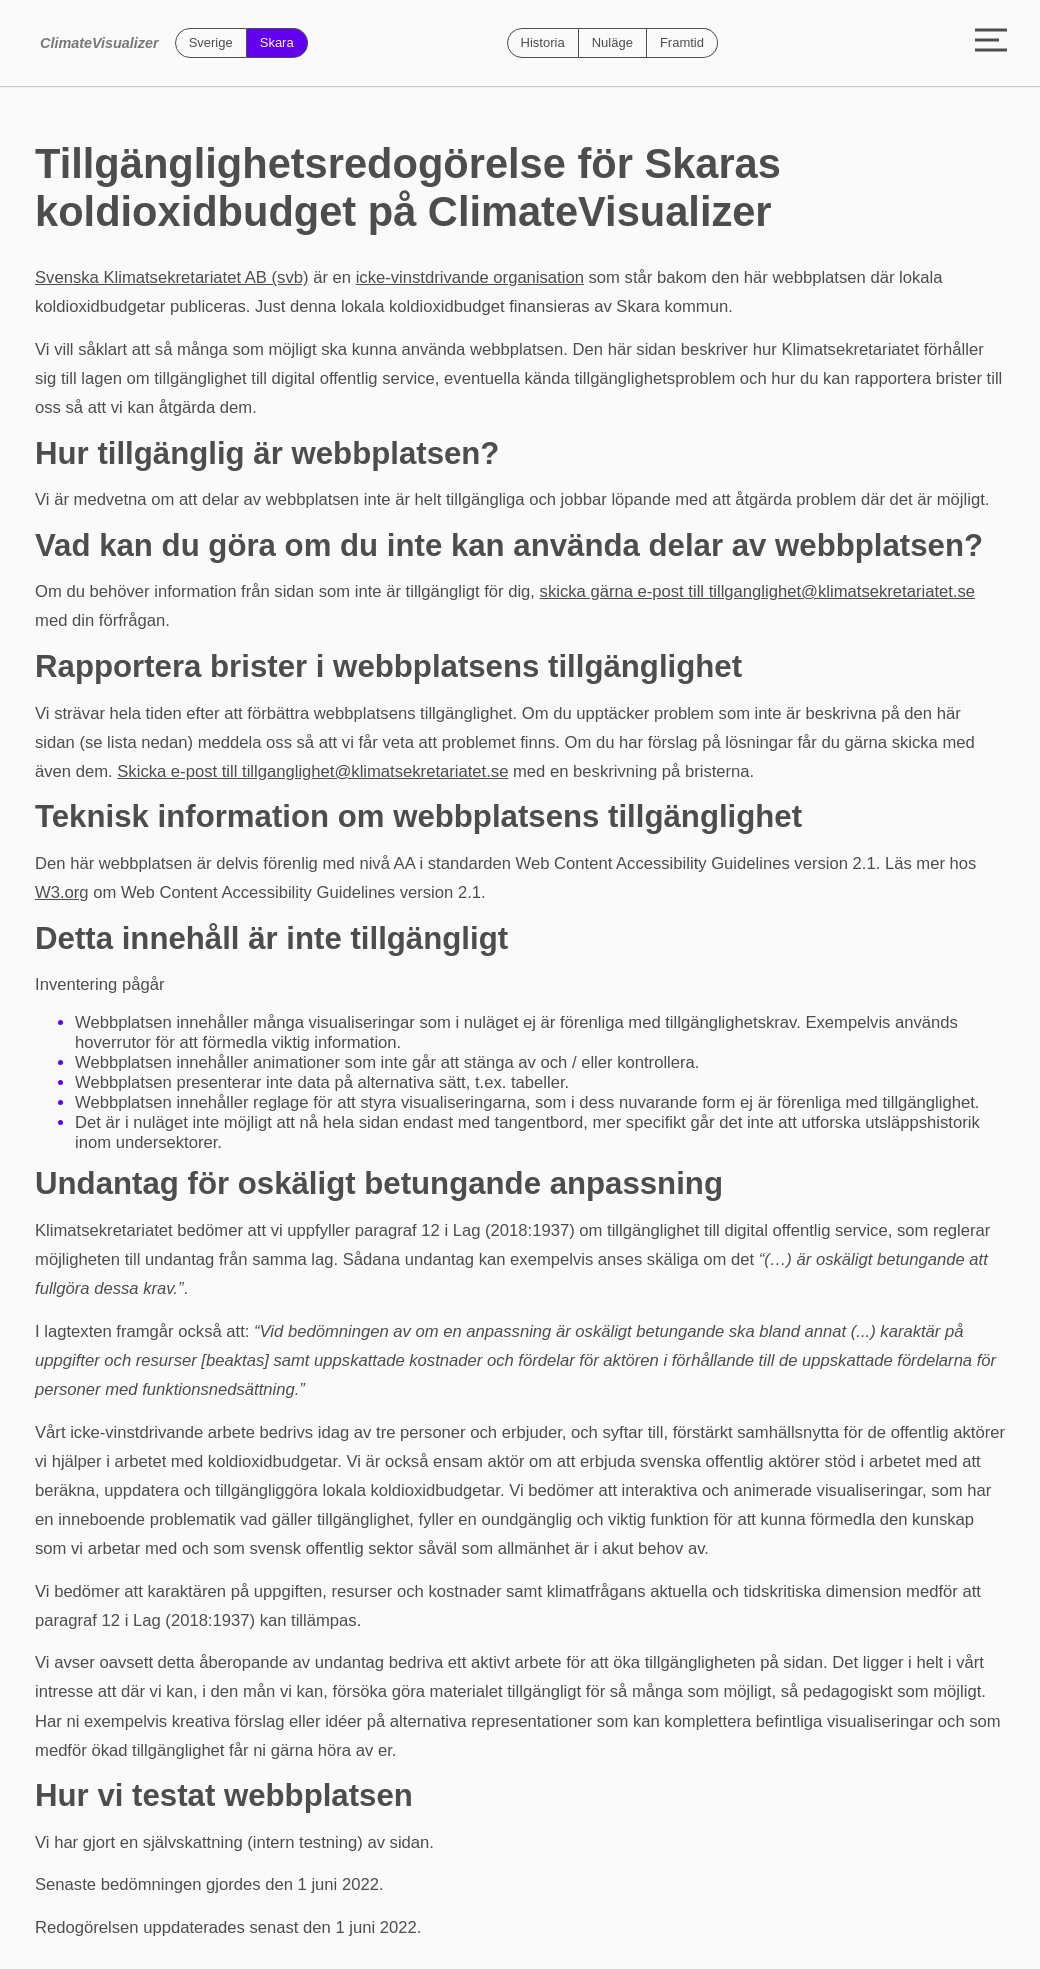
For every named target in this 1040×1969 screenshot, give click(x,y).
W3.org (62, 892)
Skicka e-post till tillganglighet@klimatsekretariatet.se (312, 771)
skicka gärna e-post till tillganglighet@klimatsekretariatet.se (757, 591)
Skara (277, 42)
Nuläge (612, 42)
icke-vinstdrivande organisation (470, 277)
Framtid (682, 42)
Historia (543, 42)
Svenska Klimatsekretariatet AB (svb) (172, 277)
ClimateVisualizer (99, 43)
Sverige (211, 42)
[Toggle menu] (991, 43)
